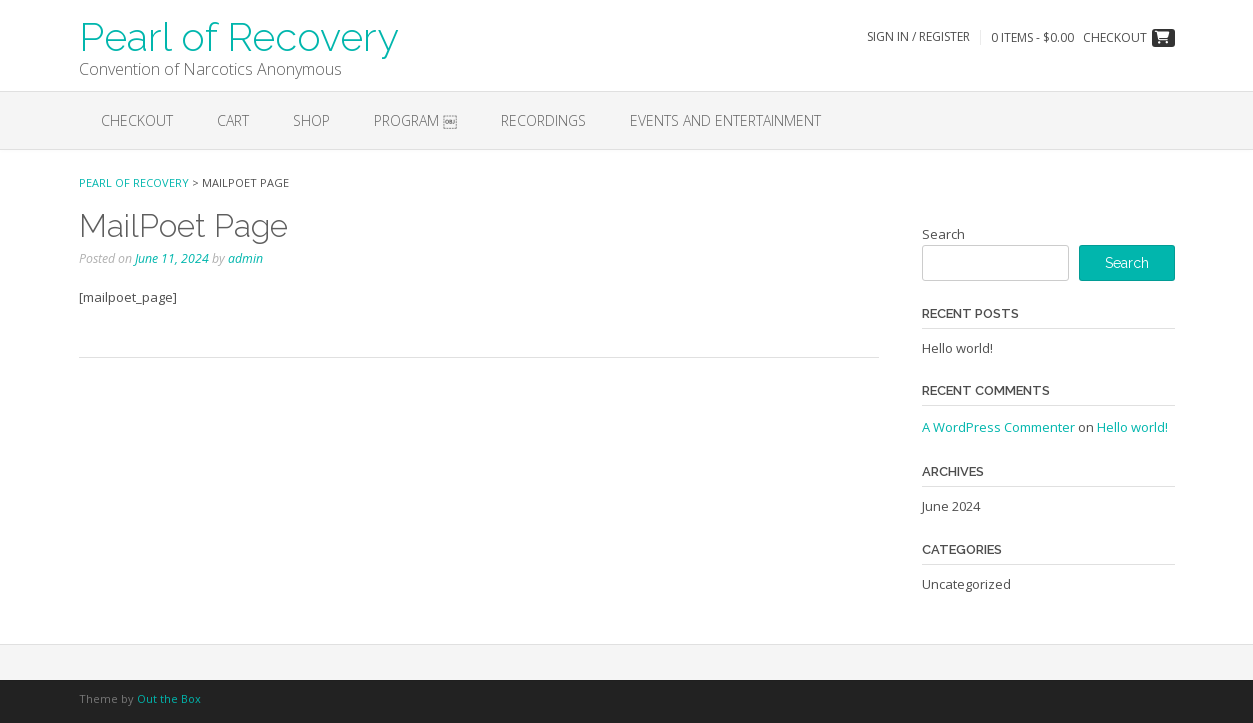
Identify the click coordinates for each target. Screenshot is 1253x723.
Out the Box (169, 698)
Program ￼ (415, 120)
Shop (311, 120)
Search (943, 234)
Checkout (137, 120)
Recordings (543, 120)
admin (245, 258)
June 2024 (951, 506)
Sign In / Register (918, 36)
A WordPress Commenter (998, 427)
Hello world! (957, 348)
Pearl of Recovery (239, 35)
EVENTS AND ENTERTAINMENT (725, 120)
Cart (233, 120)
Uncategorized (966, 584)
